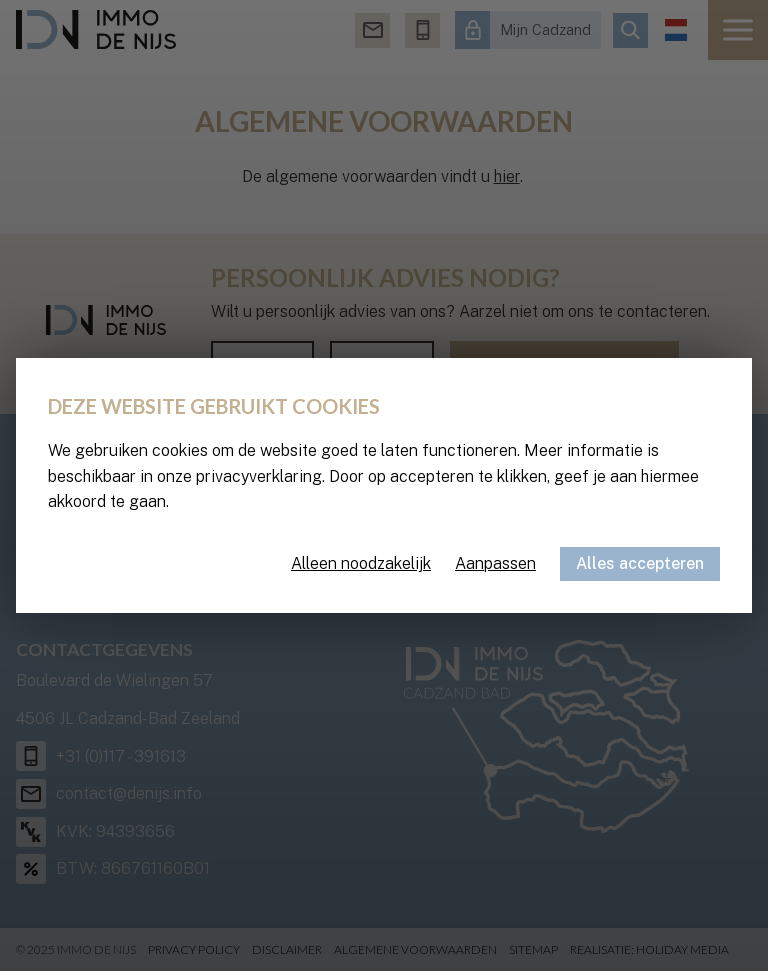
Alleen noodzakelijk (361, 563)
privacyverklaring (259, 476)
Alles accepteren (640, 563)
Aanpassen (495, 563)
